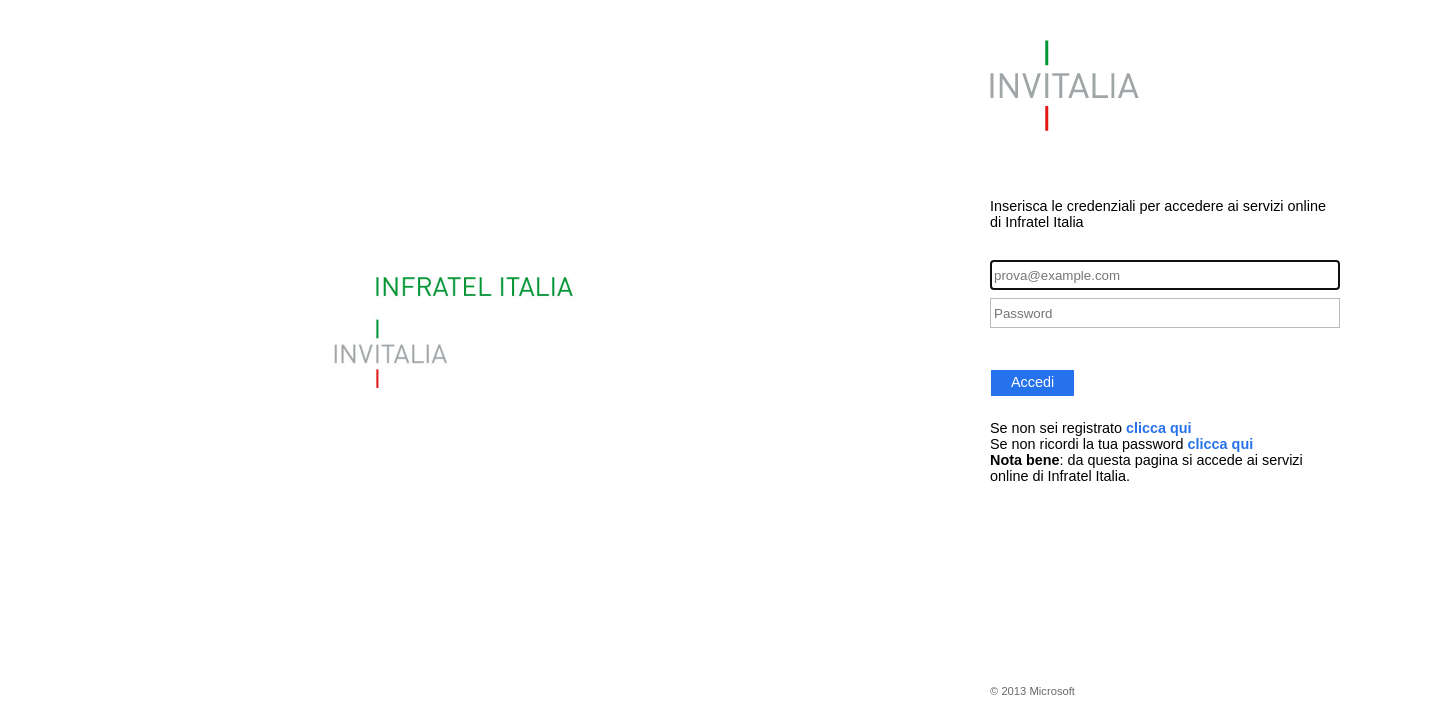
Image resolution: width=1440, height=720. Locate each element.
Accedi (1032, 382)
